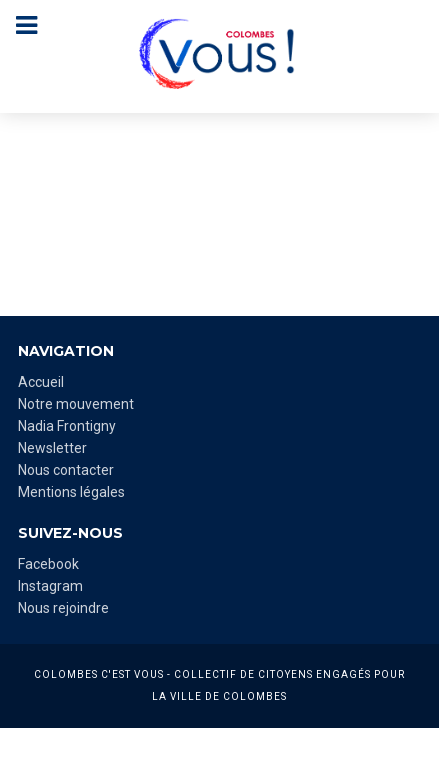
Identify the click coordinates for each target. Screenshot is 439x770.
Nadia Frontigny (67, 426)
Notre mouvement (76, 404)
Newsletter (52, 448)
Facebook (48, 564)
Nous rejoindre (63, 608)
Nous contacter (66, 470)
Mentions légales (71, 492)
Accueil (41, 382)
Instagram (50, 586)
